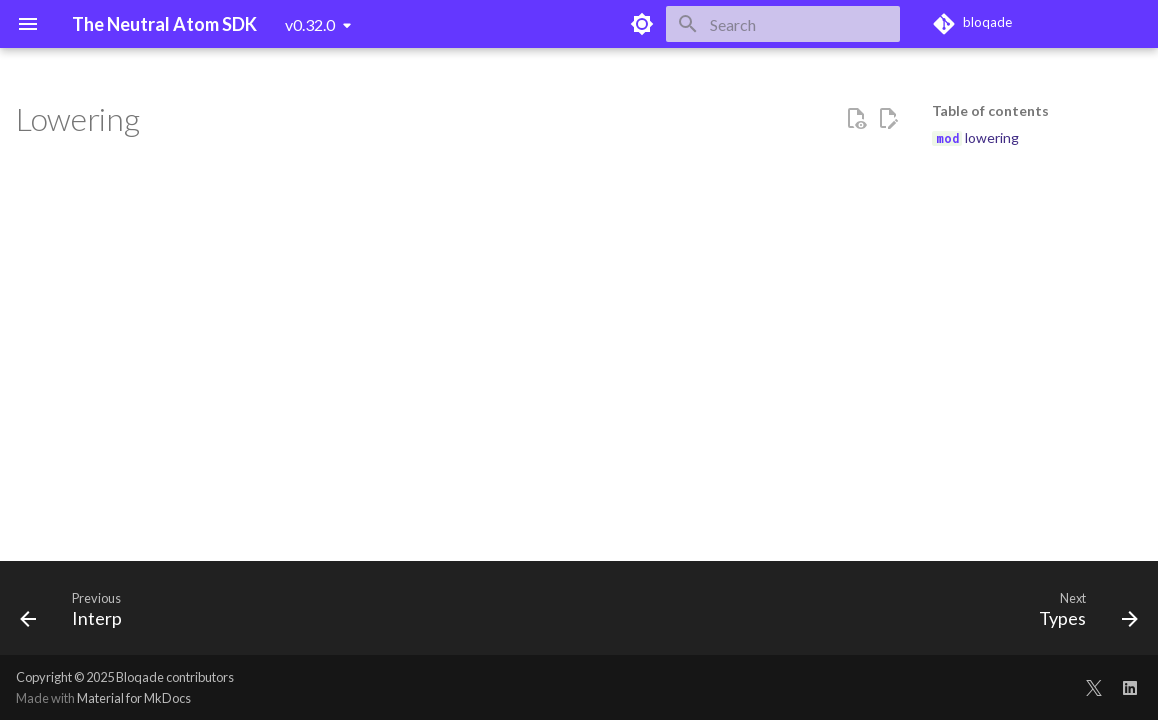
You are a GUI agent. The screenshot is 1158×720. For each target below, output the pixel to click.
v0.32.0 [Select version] (310, 24)
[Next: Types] (1082, 614)
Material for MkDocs (134, 698)
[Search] (783, 24)
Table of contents (990, 110)
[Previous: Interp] (77, 614)
